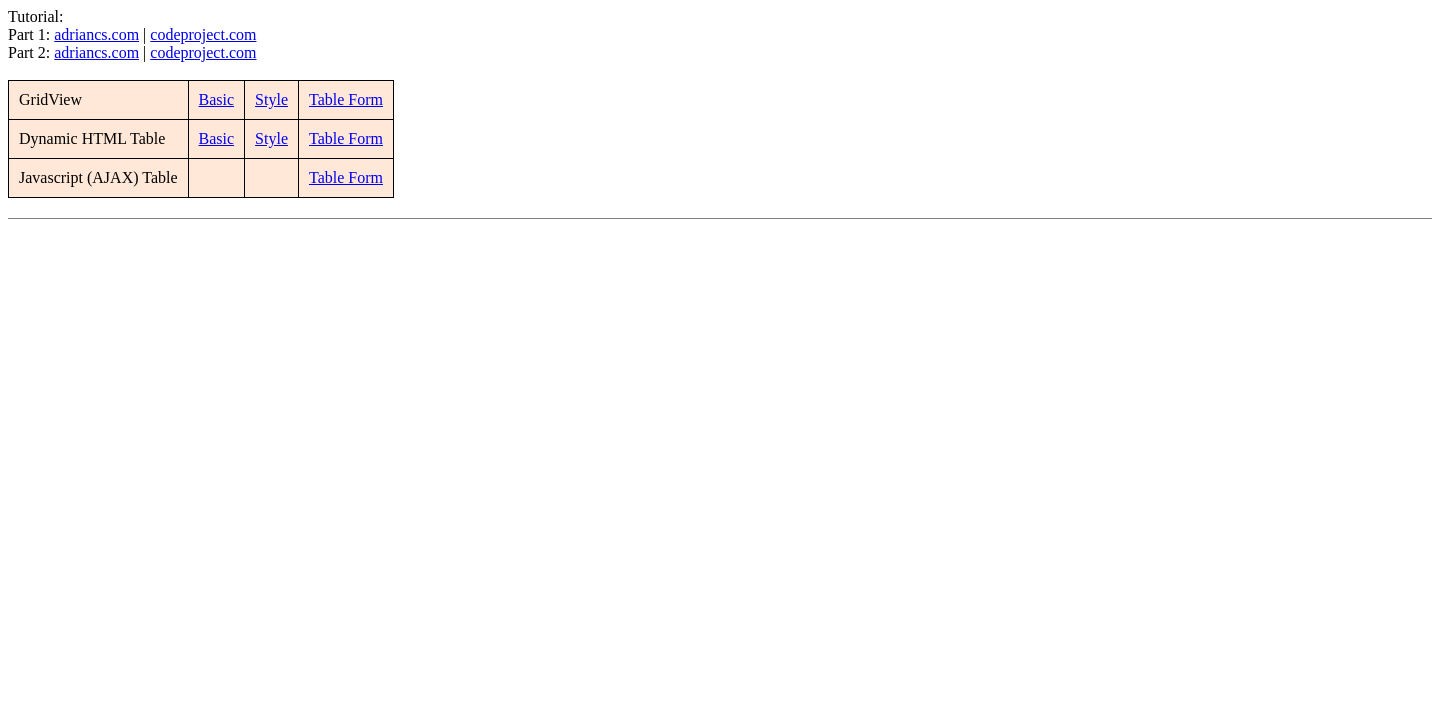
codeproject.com (203, 34)
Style (271, 99)
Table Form (346, 99)
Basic (217, 99)
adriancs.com (96, 34)
